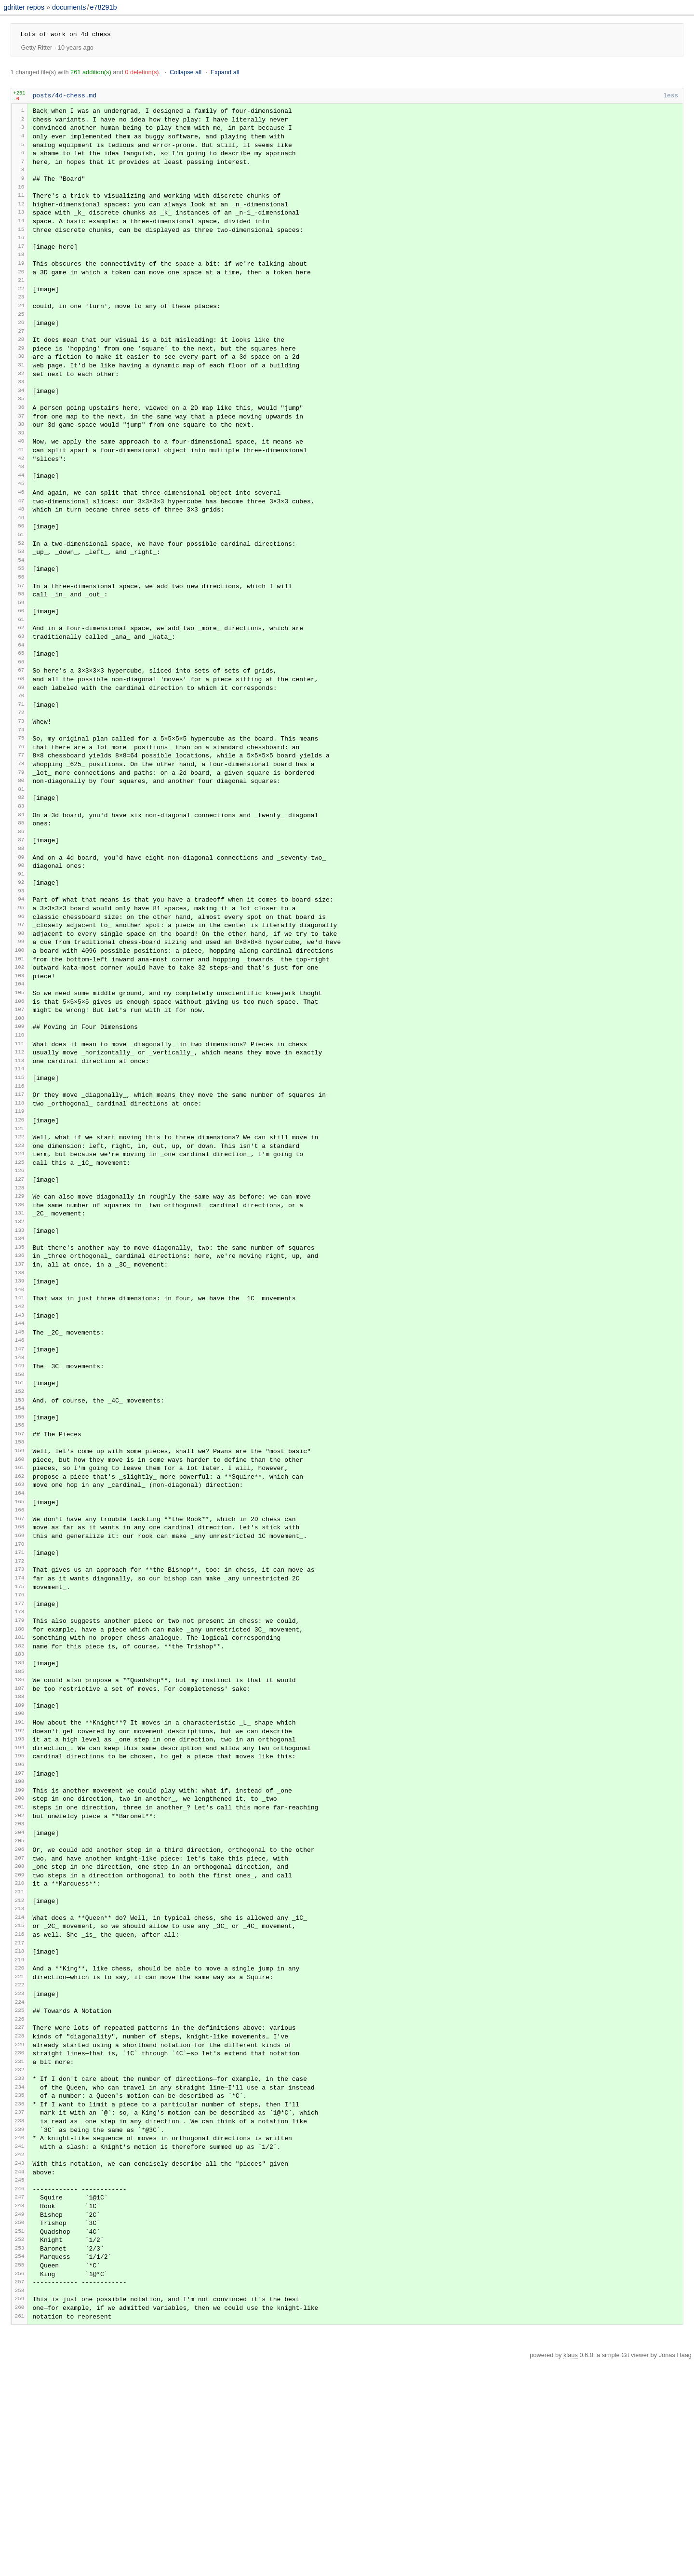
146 (20, 1458)
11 (21, 206)
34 (21, 420)
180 (20, 1771)
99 (21, 1022)
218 (20, 2125)
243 (20, 2359)
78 (21, 827)
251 (20, 2435)
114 (20, 1164)
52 (21, 587)
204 (20, 1994)
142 (20, 1422)
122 (20, 1236)
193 (20, 1892)
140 (20, 1404)
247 (20, 2396)
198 (20, 1939)
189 (20, 1854)
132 (20, 1330)
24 (21, 327)
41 (21, 485)
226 (20, 2198)
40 (21, 476)
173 (20, 1706)
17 (21, 263)
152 (20, 1513)
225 (20, 2189)
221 (20, 2153)
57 (21, 632)
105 (20, 1079)
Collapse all (185, 72)
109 (20, 1116)
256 (20, 2483)
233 (20, 2263)
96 (21, 994)
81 (21, 856)
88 (21, 920)
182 (20, 1790)
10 (21, 198)
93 (21, 966)
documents (69, 7)
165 (20, 1632)
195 (20, 1911)
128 (20, 1293)
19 (21, 281)
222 (20, 2162)
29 (21, 373)
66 (21, 716)
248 (20, 2406)
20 (21, 291)
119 (20, 1210)
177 (20, 1743)
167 (20, 1650)
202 (20, 1976)
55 (21, 615)
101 (20, 1042)
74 (21, 790)
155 (20, 1539)
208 (20, 2032)
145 (20, 1449)
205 (20, 2004)
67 (21, 724)
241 (20, 2341)
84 (21, 883)
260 (20, 2520)
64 (21, 698)
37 (21, 448)
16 (21, 254)
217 (20, 2116)
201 (20, 1966)
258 (20, 2502)
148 (20, 1477)
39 (21, 467)
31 (21, 392)
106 (20, 1089)
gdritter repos (24, 7)
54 (21, 606)
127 (20, 1283)
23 (21, 319)
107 (20, 1099)
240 (20, 2331)
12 (21, 216)
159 (20, 1575)
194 (20, 1901)
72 (21, 771)
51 (21, 578)
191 (20, 1872)
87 (21, 910)
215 (20, 2097)
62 (21, 679)
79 (21, 837)
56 (21, 624)
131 (20, 1320)
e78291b (103, 7)
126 (20, 1275)
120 (20, 1218)
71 (21, 762)
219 (20, 2134)
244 (20, 2369)
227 (20, 2207)
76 (21, 808)
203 (20, 1986)
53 (21, 596)
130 (20, 1311)
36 (21, 438)
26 (21, 345)
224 (20, 2180)
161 (20, 1595)
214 (20, 2087)
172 (20, 1697)
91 (21, 948)
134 (20, 1348)
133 (20, 1339)
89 (21, 928)
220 (20, 2143)
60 (21, 660)
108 (20, 1108)
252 (20, 2444)
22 (21, 309)
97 (21, 1003)
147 (20, 1467)
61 (21, 670)
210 (20, 2051)
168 (20, 1660)
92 (21, 956)
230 (20, 2236)
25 (21, 337)
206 (20, 2012)
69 (21, 744)
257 (20, 2492)
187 (20, 1836)
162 (20, 1604)
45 (21, 522)
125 (20, 1265)
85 (21, 892)
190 (20, 1864)
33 (21, 412)
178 (20, 1753)
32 (21, 402)
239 (20, 2321)
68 (21, 734)
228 (20, 2217)
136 (20, 1367)
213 (20, 2079)
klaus (570, 2570)
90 (21, 938)
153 (20, 1521)
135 (20, 1357)
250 (20, 2425)
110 (20, 1126)
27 (21, 355)
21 (21, 301)
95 (21, 984)
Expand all (225, 72)
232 (20, 2255)
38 (21, 457)
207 (20, 2022)
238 (20, 2312)
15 (21, 245)
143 (20, 1430)
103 (20, 1061)
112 (20, 1144)
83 (21, 874)
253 (20, 2454)
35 (21, 430)
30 (21, 383)
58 (21, 642)
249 (20, 2415)
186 (20, 1827)
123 (20, 1246)
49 (21, 560)
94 (21, 974)
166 (20, 1642)
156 (20, 1549)
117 (20, 1190)
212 (20, 2069)
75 (21, 798)
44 (21, 513)
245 (20, 2378)
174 (20, 1716)
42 (21, 495)
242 (20, 2350)
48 (21, 550)
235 (20, 2283)
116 (20, 1182)
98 (21, 1013)
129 (20, 1301)
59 (21, 652)
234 (20, 2273)
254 (20, 2464)
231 (20, 2246)
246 (20, 2386)
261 (20, 2530)
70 (21, 753)
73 (21, 780)
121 (20, 1228)
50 (21, 569)
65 (21, 706)
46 (21, 531)
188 (20, 1846)
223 (20, 2170)
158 (20, 1567)
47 (21, 541)
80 (21, 846)
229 (20, 2226)
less (670, 96)
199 (20, 1947)
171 (20, 1688)
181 (20, 1781)
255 (20, 2473)
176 (20, 1735)
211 (20, 2060)
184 (20, 1808)
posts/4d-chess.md (65, 96)
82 (21, 864)
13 (21, 225)
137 (20, 1376)
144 (20, 1440)
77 (21, 818)
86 (21, 902)
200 (20, 1957)
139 (20, 1394)
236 (20, 2292)
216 (20, 2107)
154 (20, 1531)
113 (20, 1154)
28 (21, 363)
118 (20, 1200)
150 (20, 1494)
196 (20, 1921)
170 (20, 1679)
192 (20, 1882)
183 (20, 1800)
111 (20, 1135)
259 (20, 2511)
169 (20, 1669)
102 (20, 1051)
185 (20, 1818)
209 (20, 2041)
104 (20, 1071)
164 (20, 1624)
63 (21, 688)
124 (20, 1255)
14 (21, 235)
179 (20, 1762)
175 (20, 1725)
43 (21, 505)
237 (20, 2302)
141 (20, 1412)
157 (20, 1558)
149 (20, 1485)
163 (20, 1614)
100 (20, 1032)
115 (20, 1172)
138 (20, 1386)
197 (20, 1929)
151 (20, 1503)
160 (20, 1585)
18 (21, 273)
